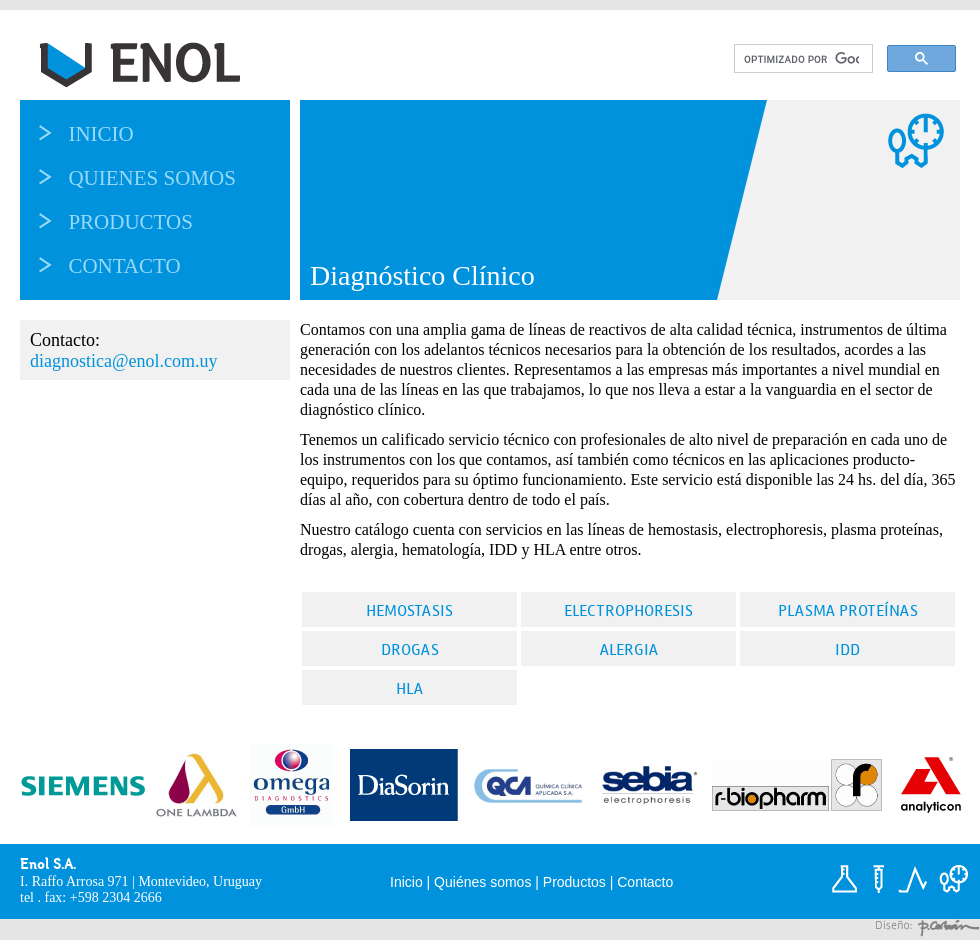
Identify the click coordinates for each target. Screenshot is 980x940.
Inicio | (412, 882)
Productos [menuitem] (130, 222)
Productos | (580, 882)
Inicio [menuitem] (100, 134)
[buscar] (801, 59)
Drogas (410, 649)
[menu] (175, 200)
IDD (847, 649)
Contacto (645, 882)
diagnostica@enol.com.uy (124, 361)
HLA (409, 688)
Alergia (629, 649)
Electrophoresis (628, 610)
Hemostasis (409, 610)
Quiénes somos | (488, 882)
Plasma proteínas (848, 610)
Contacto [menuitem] (124, 266)
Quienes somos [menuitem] (151, 178)
